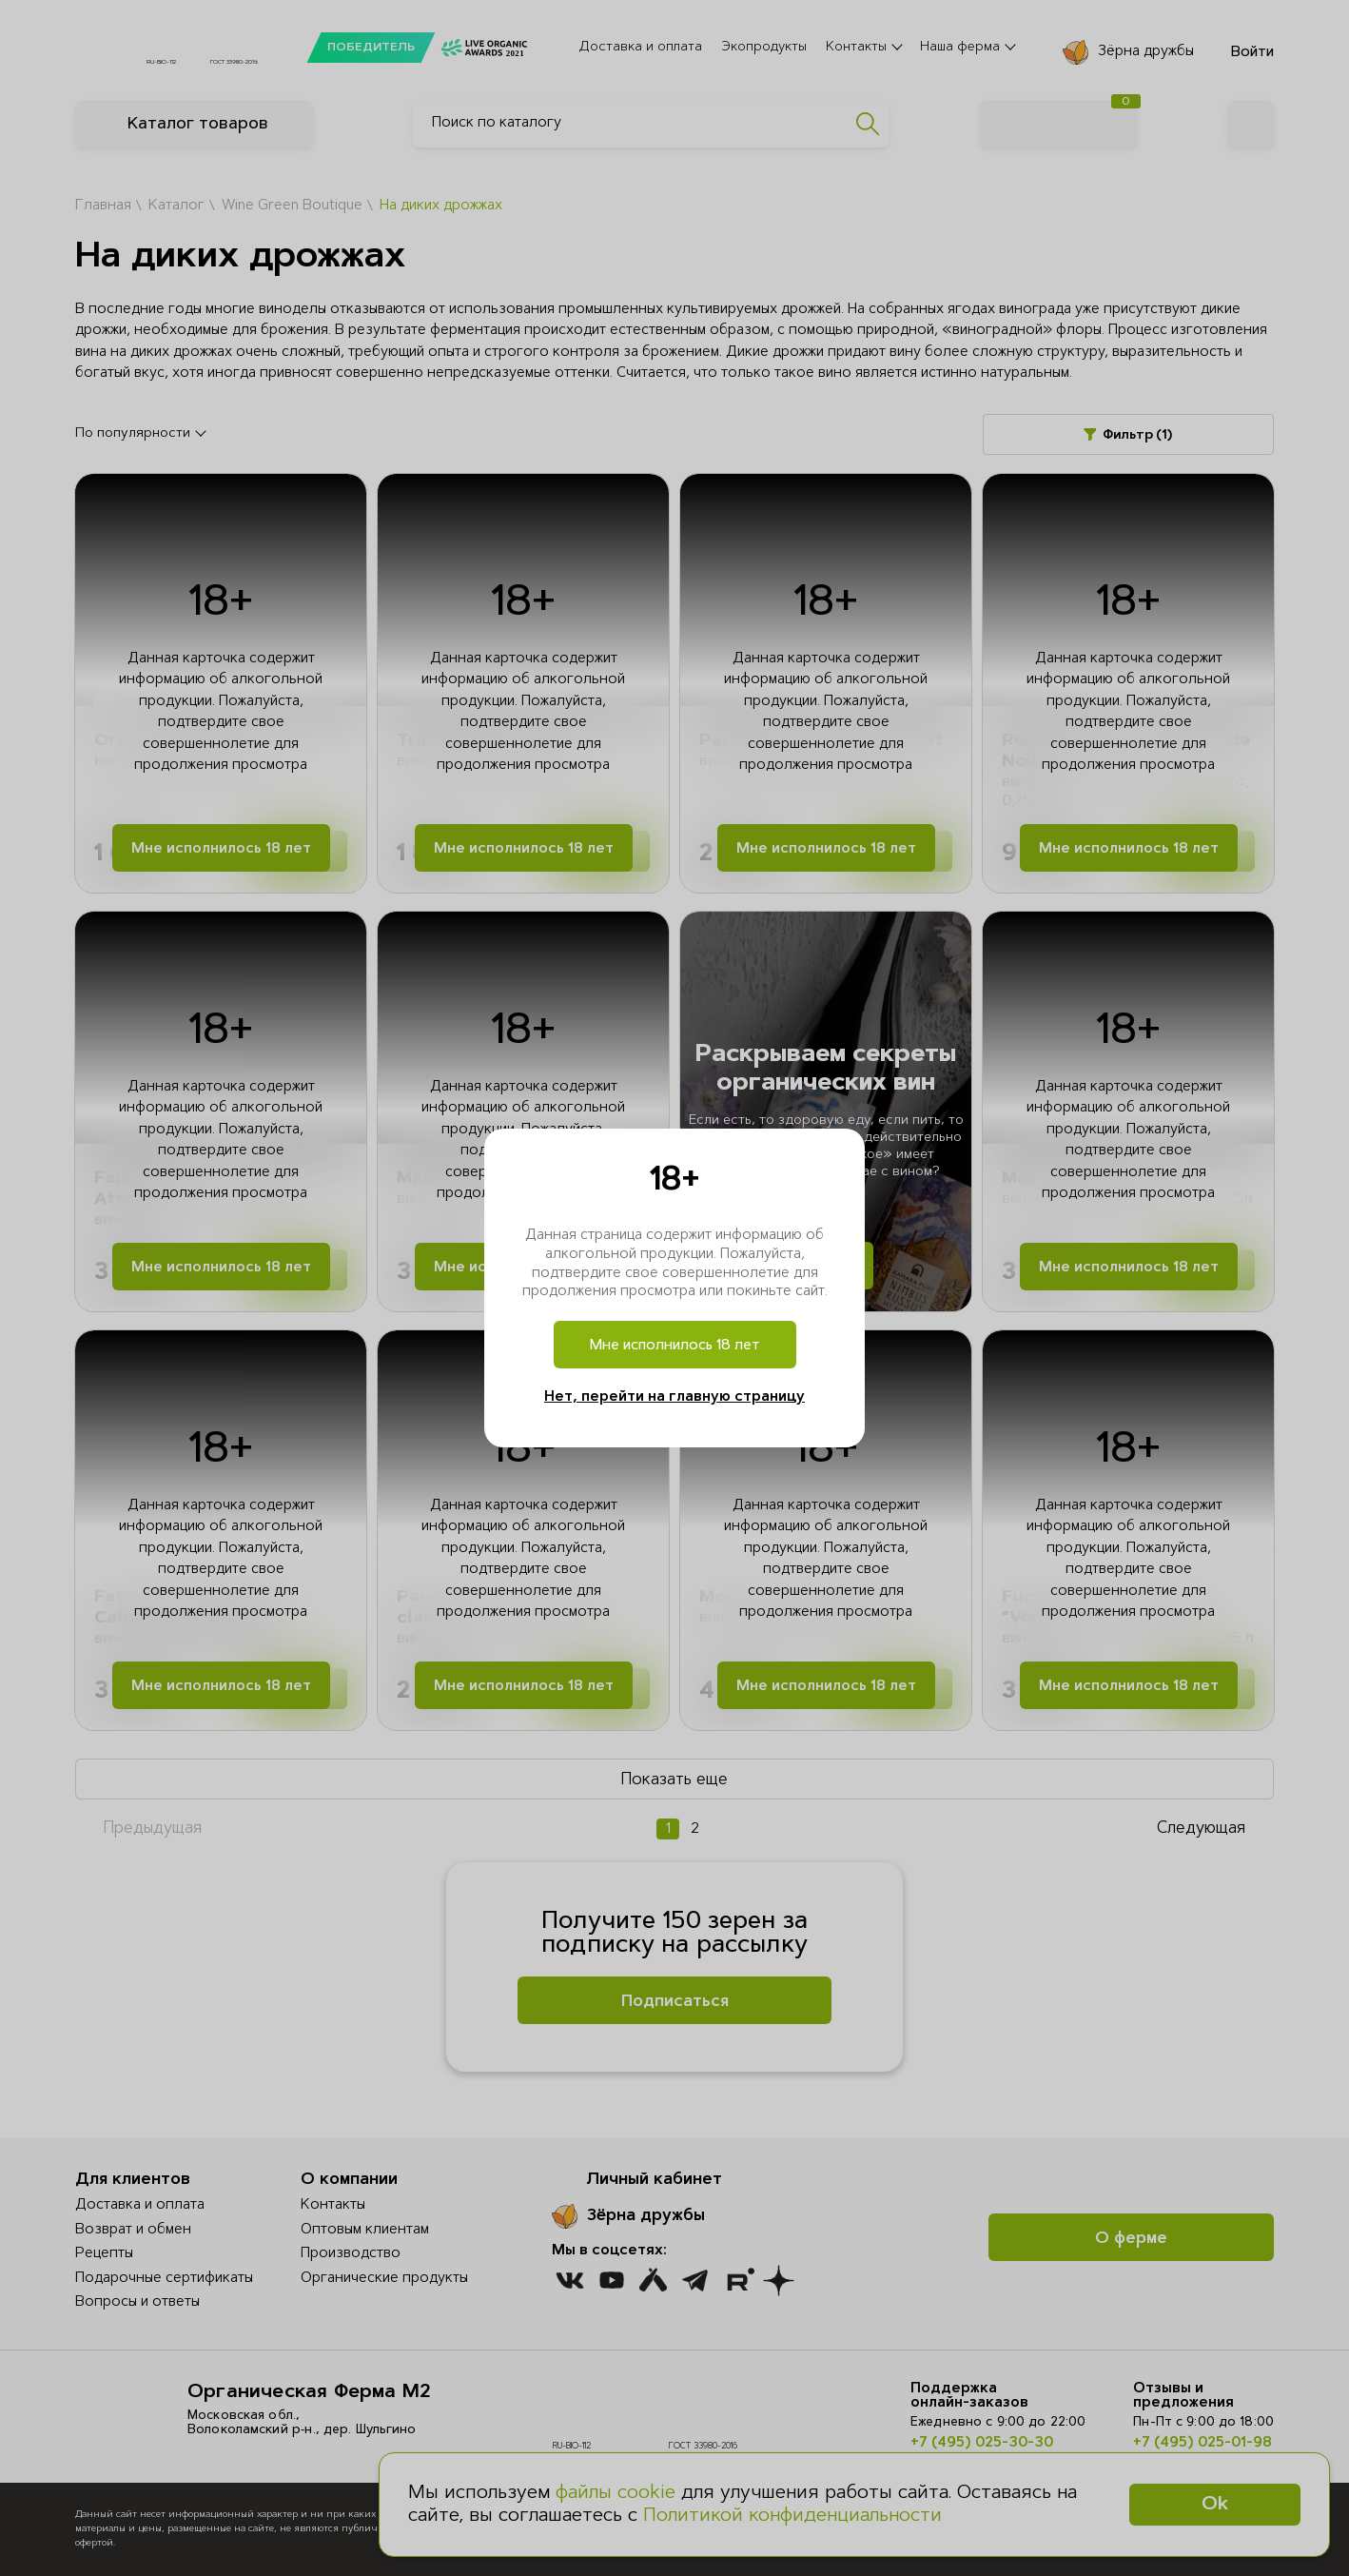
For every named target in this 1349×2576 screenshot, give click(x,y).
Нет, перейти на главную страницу (674, 1397)
